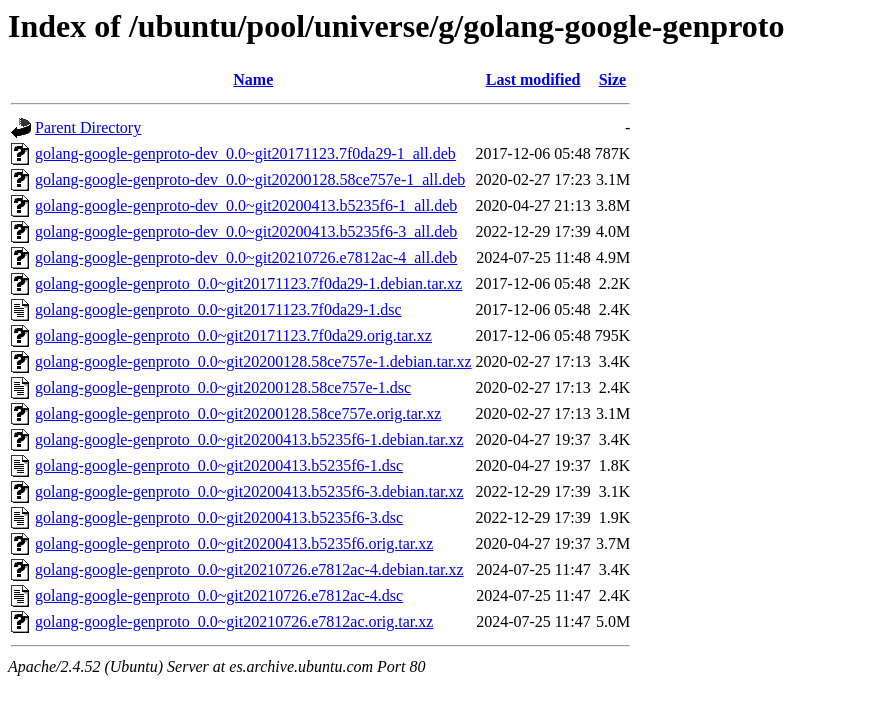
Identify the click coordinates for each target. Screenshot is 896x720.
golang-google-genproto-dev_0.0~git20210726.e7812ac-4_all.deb (246, 257)
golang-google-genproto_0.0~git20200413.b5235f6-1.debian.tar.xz (249, 439)
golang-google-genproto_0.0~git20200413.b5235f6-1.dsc (219, 465)
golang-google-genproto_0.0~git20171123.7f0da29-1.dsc (218, 309)
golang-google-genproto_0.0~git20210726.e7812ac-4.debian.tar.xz (249, 569)
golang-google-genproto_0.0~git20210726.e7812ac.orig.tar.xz (234, 621)
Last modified (533, 79)
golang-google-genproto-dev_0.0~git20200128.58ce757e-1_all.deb (250, 179)
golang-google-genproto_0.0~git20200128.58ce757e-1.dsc (223, 387)
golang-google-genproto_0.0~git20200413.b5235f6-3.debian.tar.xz (249, 491)
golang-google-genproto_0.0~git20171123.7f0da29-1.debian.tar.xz (248, 283)
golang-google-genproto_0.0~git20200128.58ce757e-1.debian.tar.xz (253, 361)
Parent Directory (88, 127)
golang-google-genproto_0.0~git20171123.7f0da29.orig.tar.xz (233, 335)
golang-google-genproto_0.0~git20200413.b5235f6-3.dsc (219, 517)
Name (253, 79)
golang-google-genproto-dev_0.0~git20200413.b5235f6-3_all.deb (246, 231)
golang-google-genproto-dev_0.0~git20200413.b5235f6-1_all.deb (246, 205)
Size (613, 79)
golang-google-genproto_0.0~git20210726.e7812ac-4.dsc (219, 595)
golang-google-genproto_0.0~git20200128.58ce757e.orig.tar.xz (238, 413)
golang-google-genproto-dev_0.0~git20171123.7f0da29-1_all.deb (245, 153)
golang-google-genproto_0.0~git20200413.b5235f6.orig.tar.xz (234, 543)
